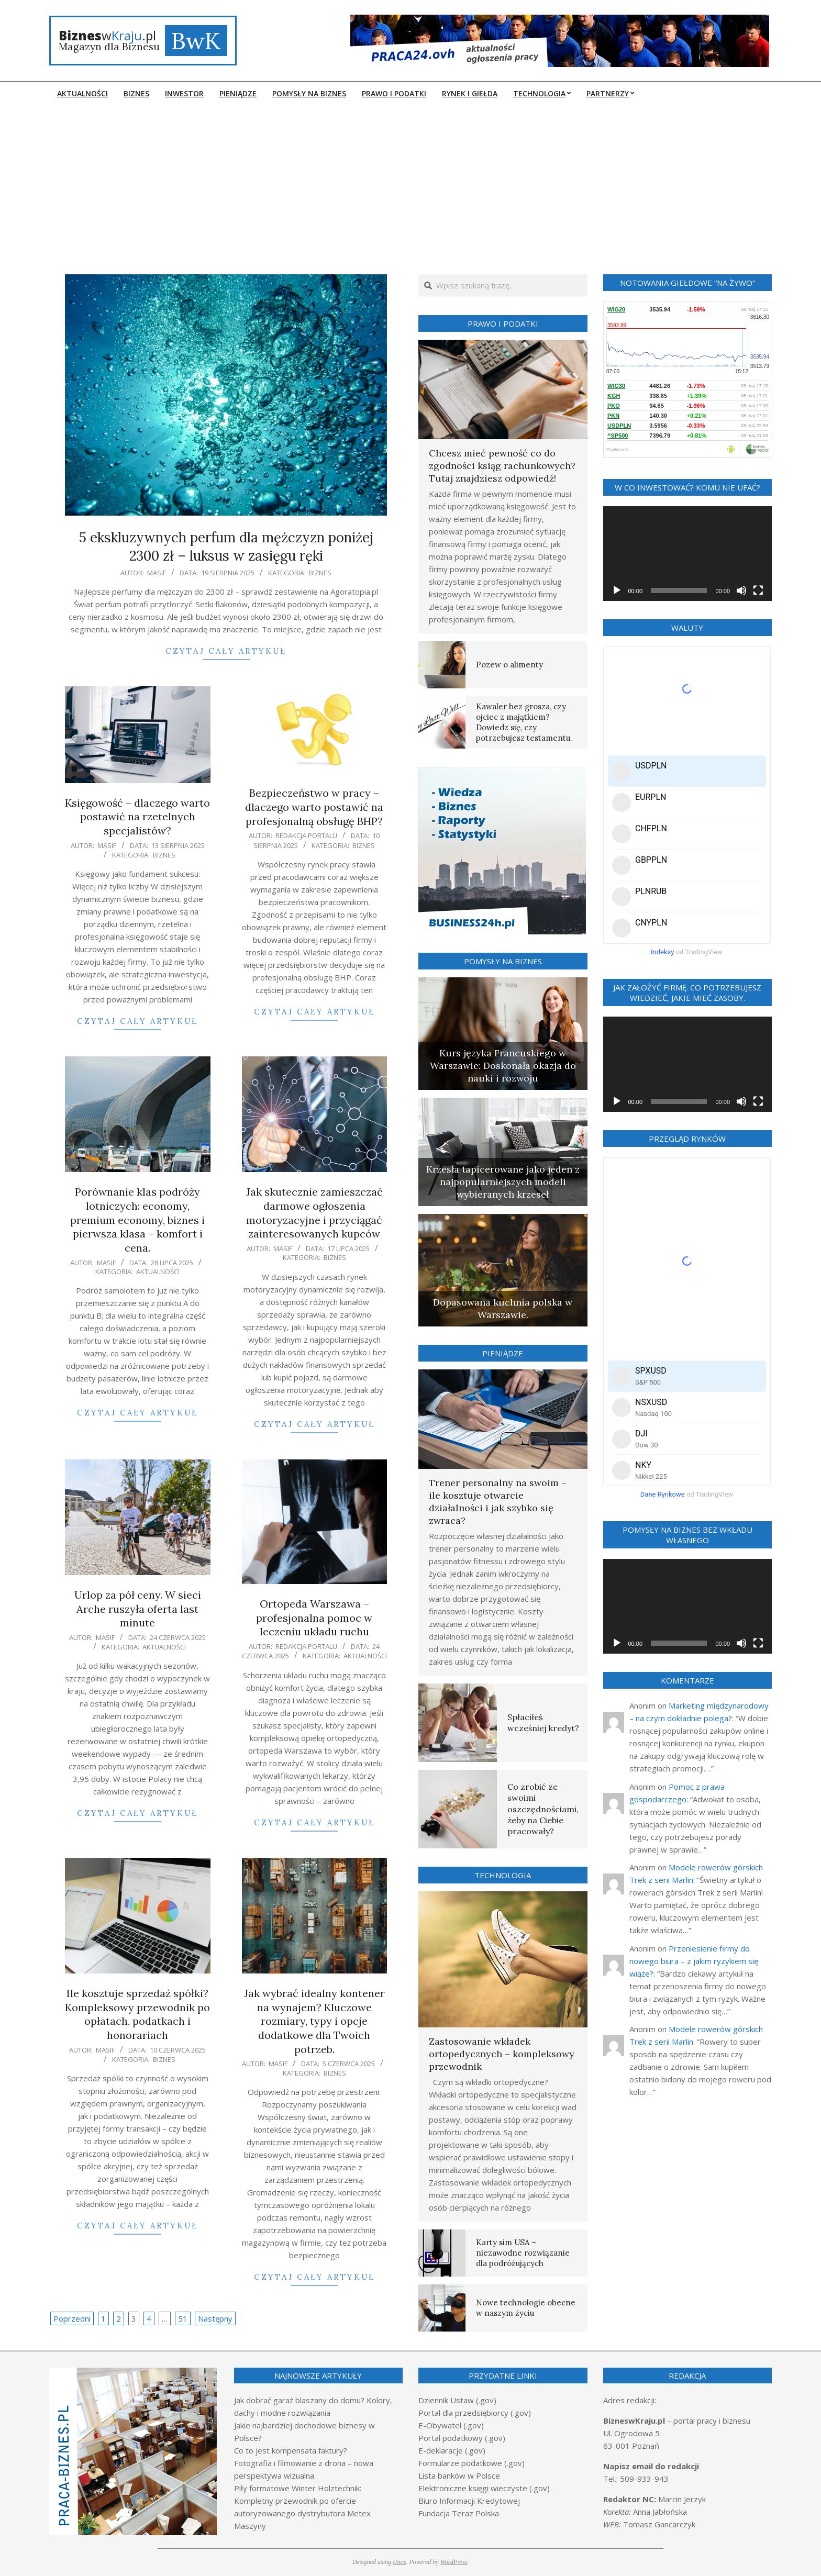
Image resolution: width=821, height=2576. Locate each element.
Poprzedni (72, 2318)
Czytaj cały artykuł (225, 651)
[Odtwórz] (617, 590)
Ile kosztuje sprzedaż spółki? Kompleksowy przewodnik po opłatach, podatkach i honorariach (137, 2014)
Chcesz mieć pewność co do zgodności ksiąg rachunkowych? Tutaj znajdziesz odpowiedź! (502, 465)
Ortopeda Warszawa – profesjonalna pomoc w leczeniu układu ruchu (314, 1617)
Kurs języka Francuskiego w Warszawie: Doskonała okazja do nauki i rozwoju (503, 1065)
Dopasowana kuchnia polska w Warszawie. (502, 1308)
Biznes (320, 572)
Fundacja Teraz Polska (458, 2513)
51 (182, 2318)
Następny (215, 2318)
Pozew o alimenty (509, 665)
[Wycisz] (741, 590)
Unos (399, 2562)
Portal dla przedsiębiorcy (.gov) (474, 2412)
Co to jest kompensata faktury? (290, 2450)
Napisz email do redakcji (651, 2466)
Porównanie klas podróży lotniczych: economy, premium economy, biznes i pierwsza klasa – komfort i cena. (137, 1219)
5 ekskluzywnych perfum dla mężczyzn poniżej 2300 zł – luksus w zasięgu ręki (226, 546)
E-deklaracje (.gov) (451, 2450)
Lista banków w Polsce (459, 2475)
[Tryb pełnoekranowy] (758, 590)
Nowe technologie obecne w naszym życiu (525, 2308)
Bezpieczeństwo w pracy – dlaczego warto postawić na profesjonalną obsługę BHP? (314, 806)
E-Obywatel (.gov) (451, 2425)
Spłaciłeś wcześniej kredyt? (543, 1722)
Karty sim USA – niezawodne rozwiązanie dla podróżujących (523, 2252)
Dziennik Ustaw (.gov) (457, 2400)
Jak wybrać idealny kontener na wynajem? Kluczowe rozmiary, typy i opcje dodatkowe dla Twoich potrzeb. (314, 2021)
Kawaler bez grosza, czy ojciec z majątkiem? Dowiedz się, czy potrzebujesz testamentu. (524, 722)
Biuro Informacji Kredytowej (469, 2500)
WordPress (453, 2562)
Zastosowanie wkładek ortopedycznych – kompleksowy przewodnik (501, 2053)
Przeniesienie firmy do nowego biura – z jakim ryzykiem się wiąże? (693, 1961)
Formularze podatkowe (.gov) (471, 2463)
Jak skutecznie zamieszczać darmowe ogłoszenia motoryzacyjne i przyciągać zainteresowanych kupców (314, 1212)
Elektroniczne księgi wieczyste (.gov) (484, 2488)
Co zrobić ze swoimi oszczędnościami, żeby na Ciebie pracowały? (543, 1808)
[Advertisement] (410, 182)
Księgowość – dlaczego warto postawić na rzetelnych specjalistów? (137, 816)
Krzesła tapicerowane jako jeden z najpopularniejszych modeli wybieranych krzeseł (503, 1181)
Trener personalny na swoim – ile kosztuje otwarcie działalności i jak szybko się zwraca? (498, 1501)
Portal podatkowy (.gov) (461, 2438)
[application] (687, 553)
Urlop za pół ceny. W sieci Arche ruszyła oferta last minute (137, 1608)
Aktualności (158, 1271)
